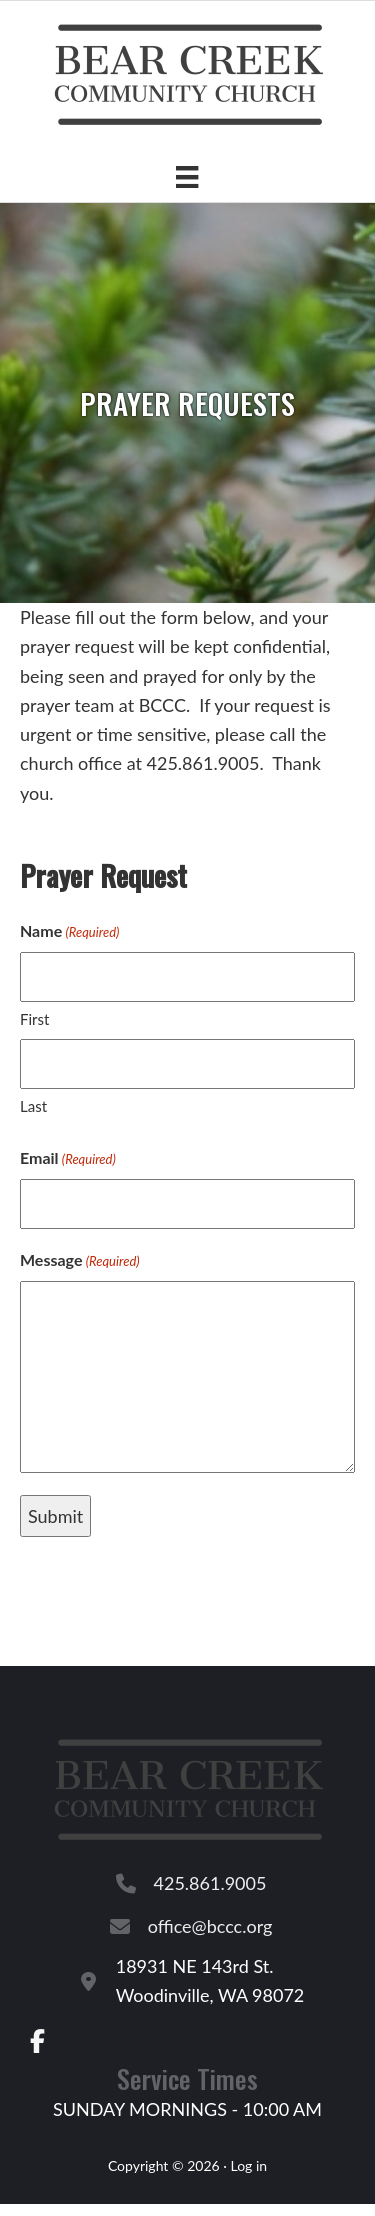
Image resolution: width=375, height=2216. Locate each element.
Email (68, 1159)
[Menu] (187, 176)
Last (33, 1106)
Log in (248, 2165)
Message (80, 1261)
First (34, 1019)
